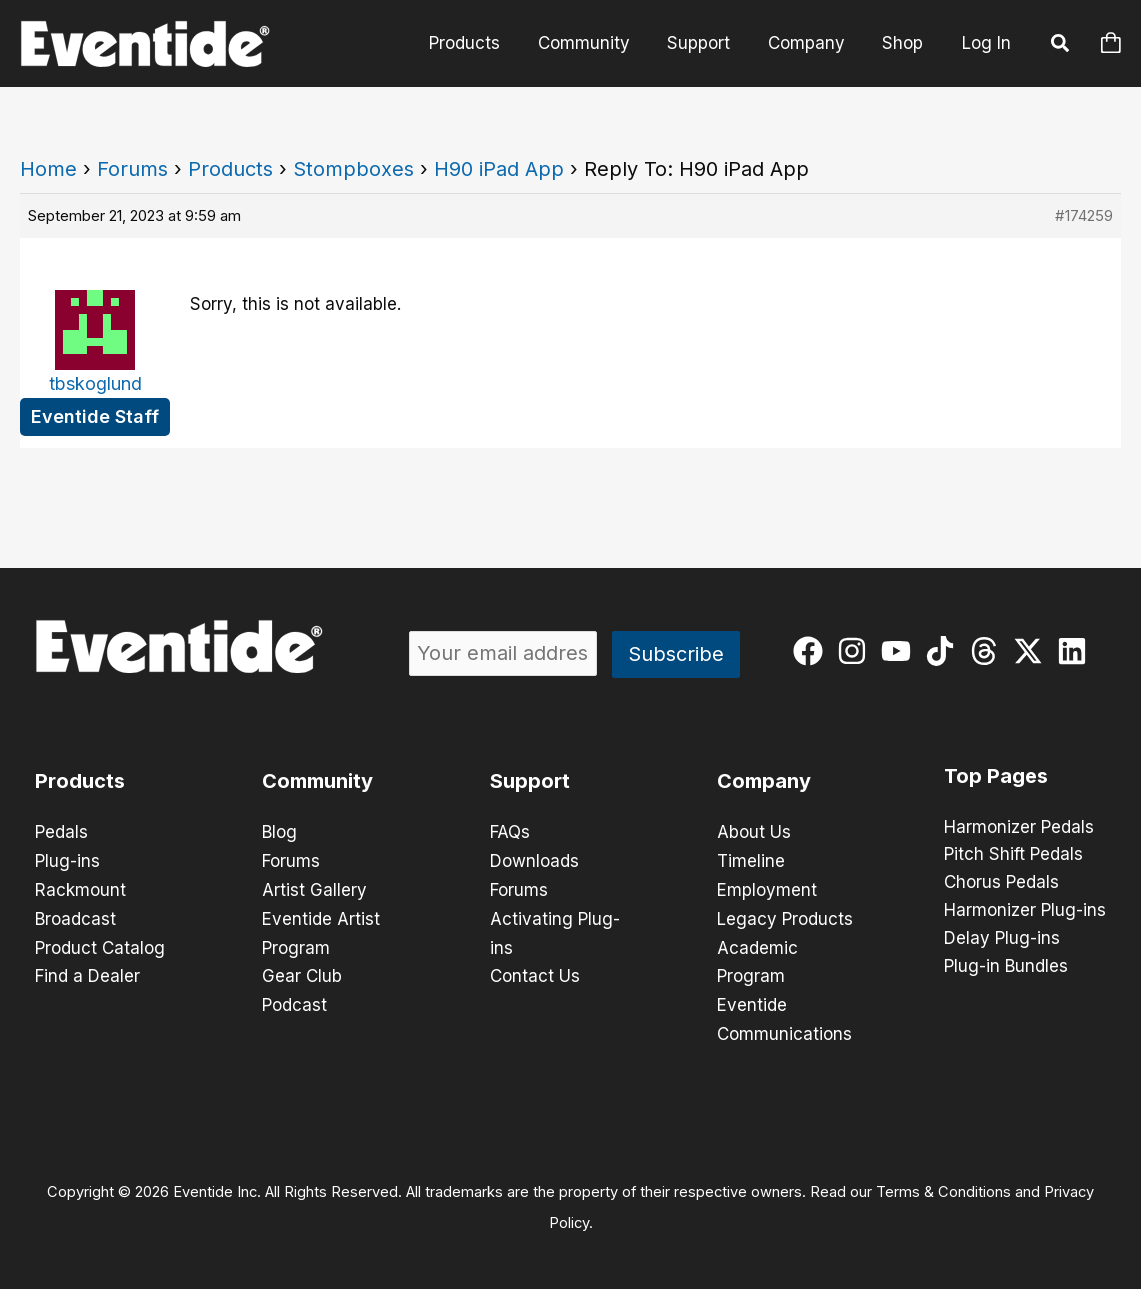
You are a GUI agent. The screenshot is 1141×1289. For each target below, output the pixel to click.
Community (596, 43)
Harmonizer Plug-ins (1025, 912)
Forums (132, 169)
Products (480, 43)
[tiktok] (944, 651)
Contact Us (535, 972)
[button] (1061, 46)
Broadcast (75, 916)
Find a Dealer (87, 972)
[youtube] (900, 651)
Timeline (751, 860)
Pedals (61, 832)
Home (48, 169)
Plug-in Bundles (1006, 968)
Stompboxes (353, 169)
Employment (767, 888)
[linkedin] (1076, 651)
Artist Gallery (314, 888)
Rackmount (80, 888)
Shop (904, 43)
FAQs (510, 832)
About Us (754, 832)
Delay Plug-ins (1002, 940)
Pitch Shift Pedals (1013, 856)
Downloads (534, 860)
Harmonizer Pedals (1019, 828)
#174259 (1084, 215)
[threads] (988, 651)
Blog (279, 832)
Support (707, 43)
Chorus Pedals (1001, 884)
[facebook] (812, 651)
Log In (986, 43)
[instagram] (856, 651)
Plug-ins (67, 860)
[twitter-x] (1032, 651)
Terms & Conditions (943, 1185)
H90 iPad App (499, 169)
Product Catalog (100, 944)
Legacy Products (785, 916)
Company (811, 43)
